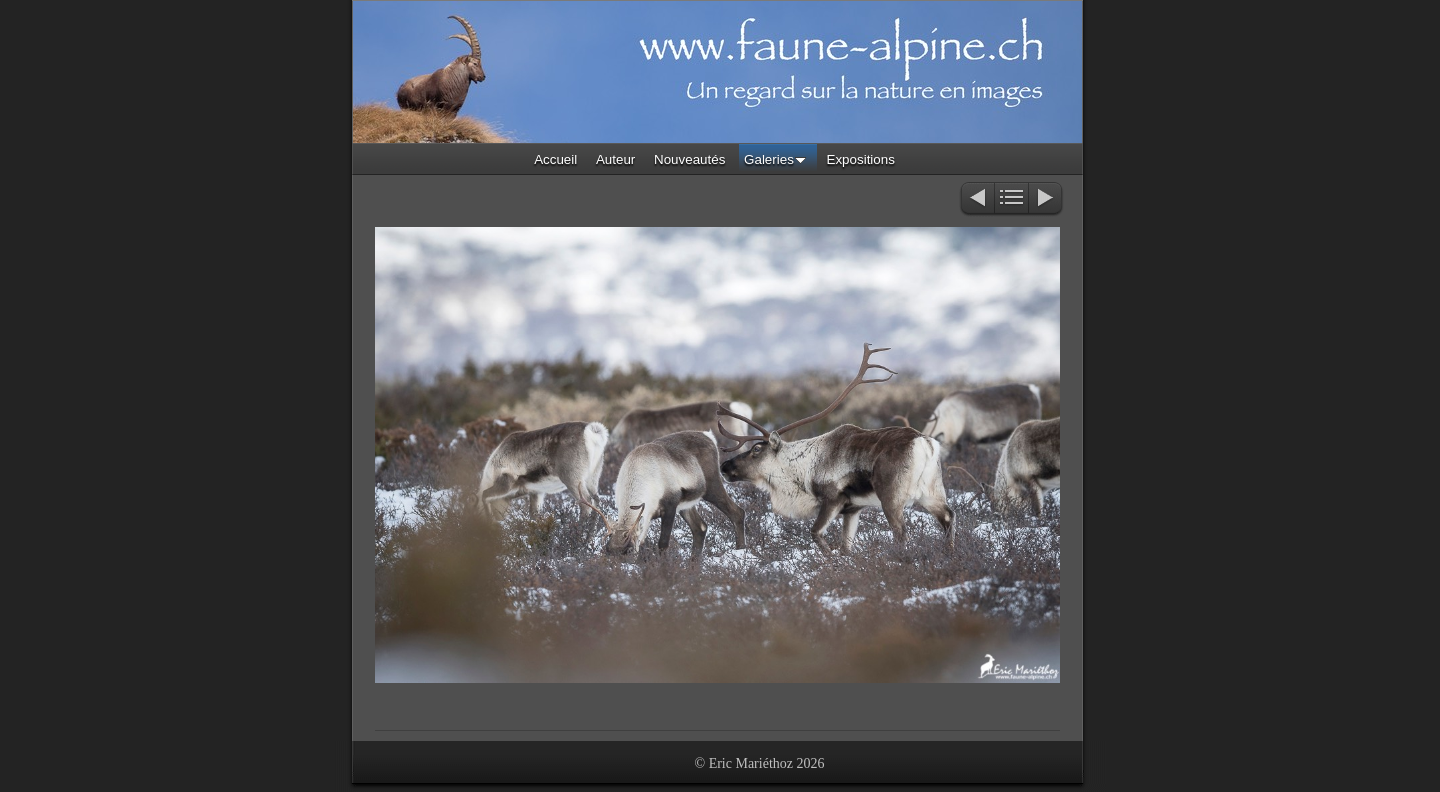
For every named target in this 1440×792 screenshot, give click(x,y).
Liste (1011, 199)
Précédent (976, 199)
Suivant (1046, 199)
